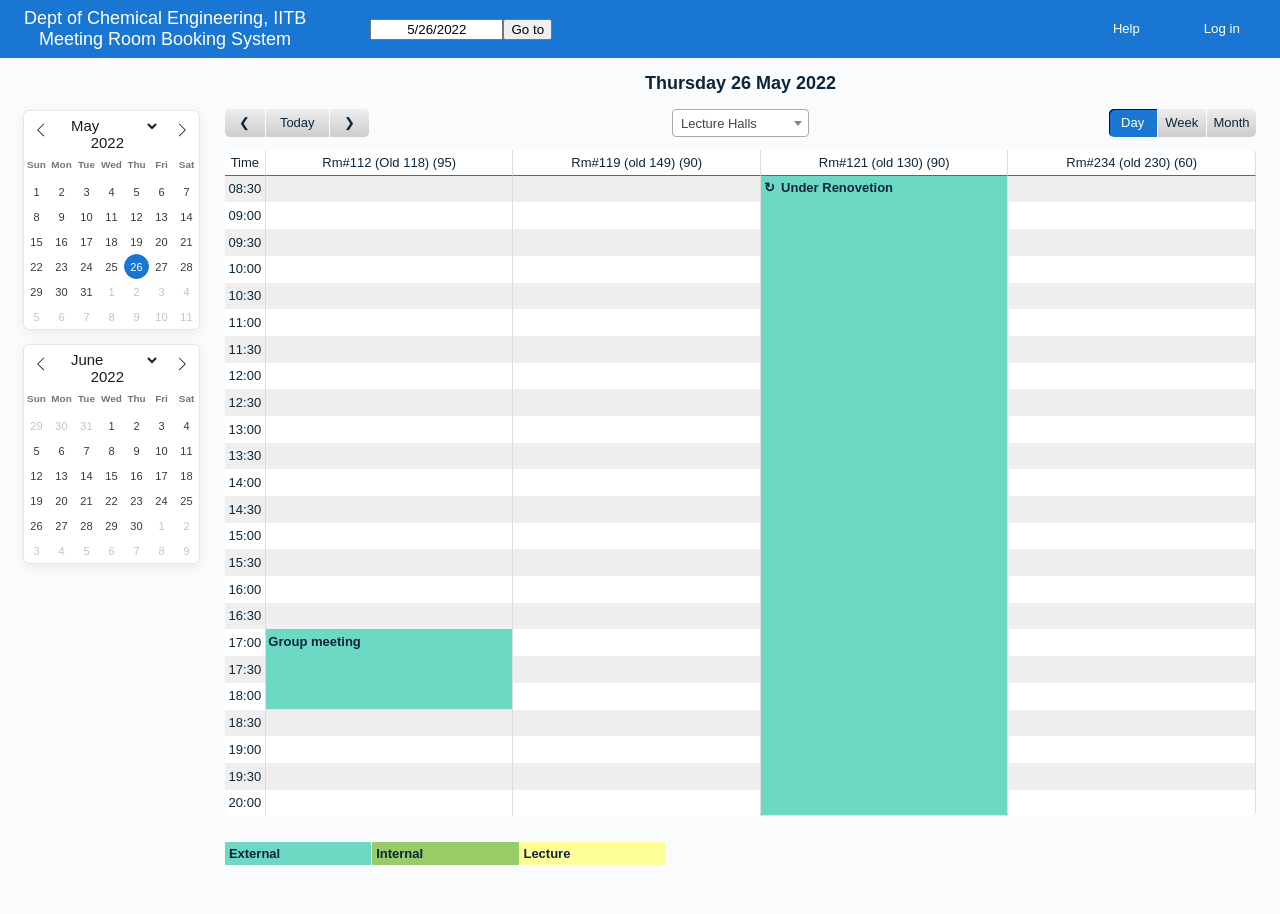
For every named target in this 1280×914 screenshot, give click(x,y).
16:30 (245, 615)
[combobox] (740, 123)
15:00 (245, 535)
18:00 (245, 695)
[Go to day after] (350, 123)
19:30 (245, 776)
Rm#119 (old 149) (636, 162)
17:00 (245, 642)
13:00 (245, 429)
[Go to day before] (245, 123)
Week (1181, 122)
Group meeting (314, 641)
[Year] (112, 143)
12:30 (245, 402)
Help (1126, 28)
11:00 (245, 322)
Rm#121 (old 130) (884, 162)
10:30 (245, 295)
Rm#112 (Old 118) (389, 162)
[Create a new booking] (389, 189)
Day (1132, 122)
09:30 (245, 242)
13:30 (245, 455)
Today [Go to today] (297, 122)
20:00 (245, 802)
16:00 (245, 589)
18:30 (245, 722)
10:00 (245, 268)
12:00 (245, 375)
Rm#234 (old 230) (1131, 162)
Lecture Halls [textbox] (719, 123)
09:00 (245, 215)
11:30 (245, 349)
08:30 (245, 188)
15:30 (245, 562)
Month (1231, 122)
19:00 (245, 749)
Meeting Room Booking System (165, 39)
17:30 (245, 669)
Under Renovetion (837, 187)
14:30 (245, 509)
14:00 (245, 482)
